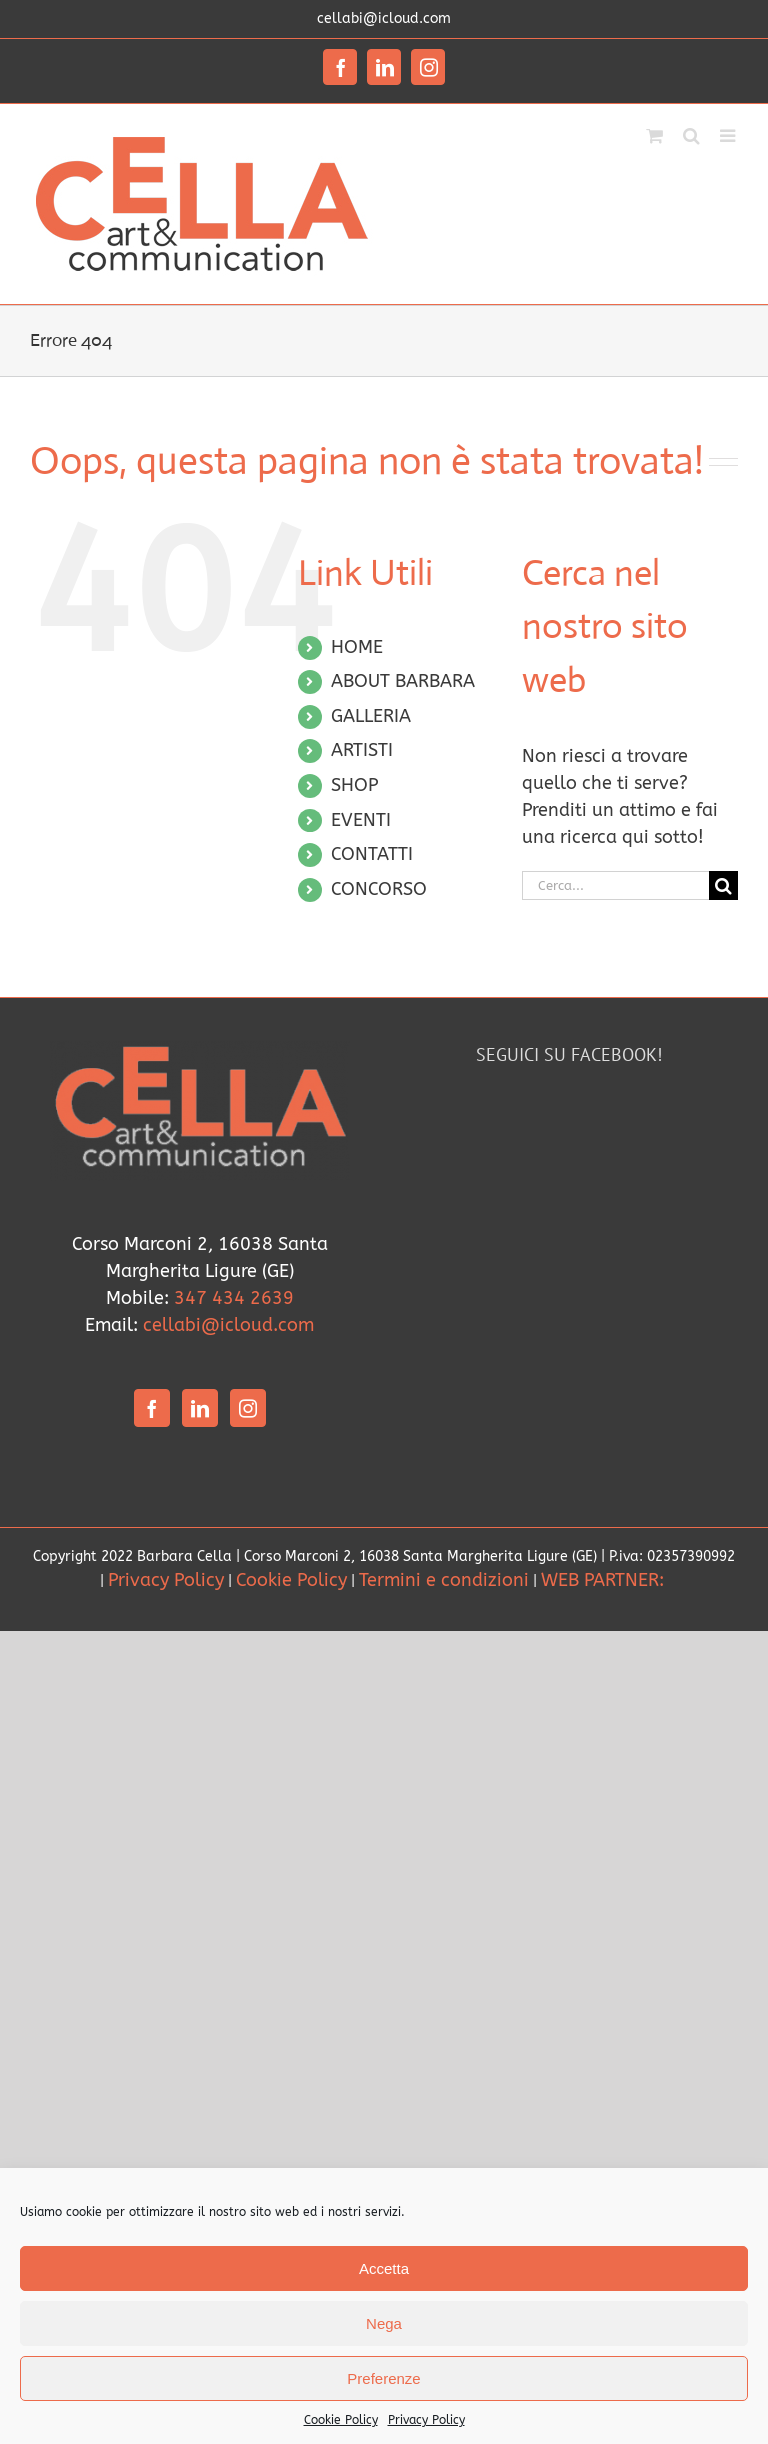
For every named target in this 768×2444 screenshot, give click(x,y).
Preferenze (383, 2378)
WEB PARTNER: (605, 1580)
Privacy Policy (426, 2420)
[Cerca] (723, 885)
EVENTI (361, 820)
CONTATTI (372, 854)
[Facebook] (152, 1408)
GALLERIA (371, 716)
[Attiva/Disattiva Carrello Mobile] (654, 134)
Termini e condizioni (444, 1580)
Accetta (384, 2268)
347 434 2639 (234, 1298)
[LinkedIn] (200, 1408)
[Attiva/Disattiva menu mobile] (729, 134)
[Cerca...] (615, 885)
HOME (357, 647)
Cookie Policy (341, 2420)
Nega (384, 2323)
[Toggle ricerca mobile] (691, 134)
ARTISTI (362, 750)
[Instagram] (248, 1408)
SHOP (354, 785)
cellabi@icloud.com (384, 18)
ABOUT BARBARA (403, 681)
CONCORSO (379, 889)
